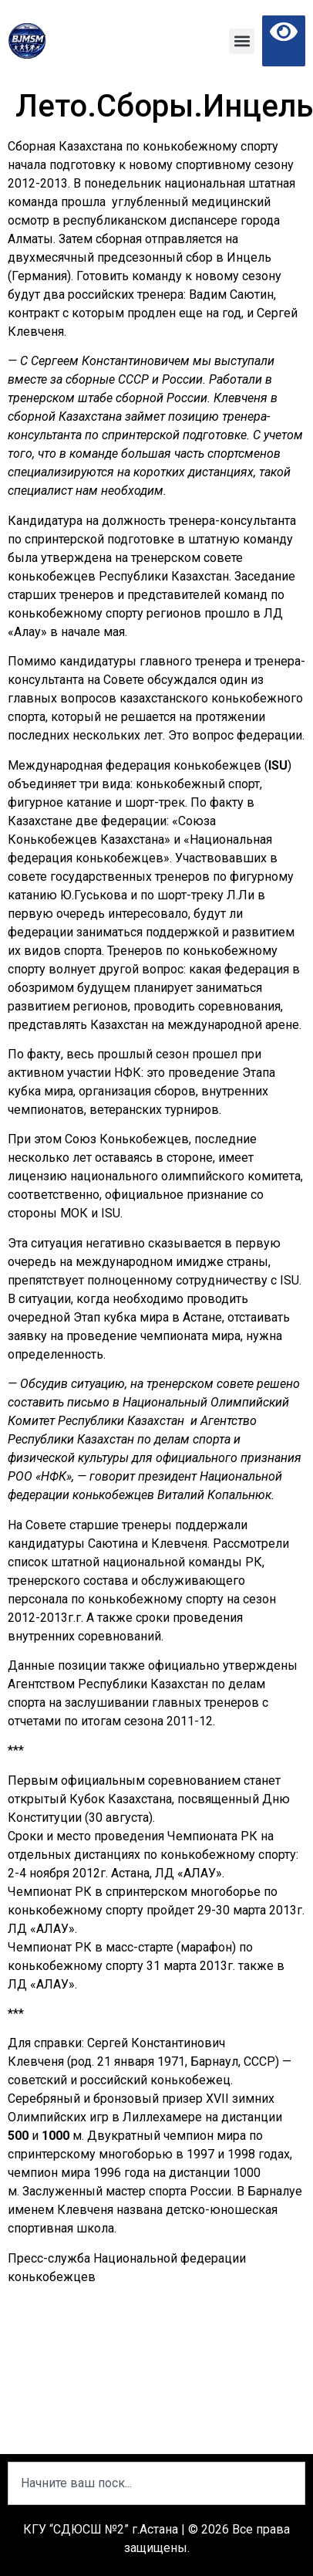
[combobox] (156, 2483)
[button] (241, 41)
